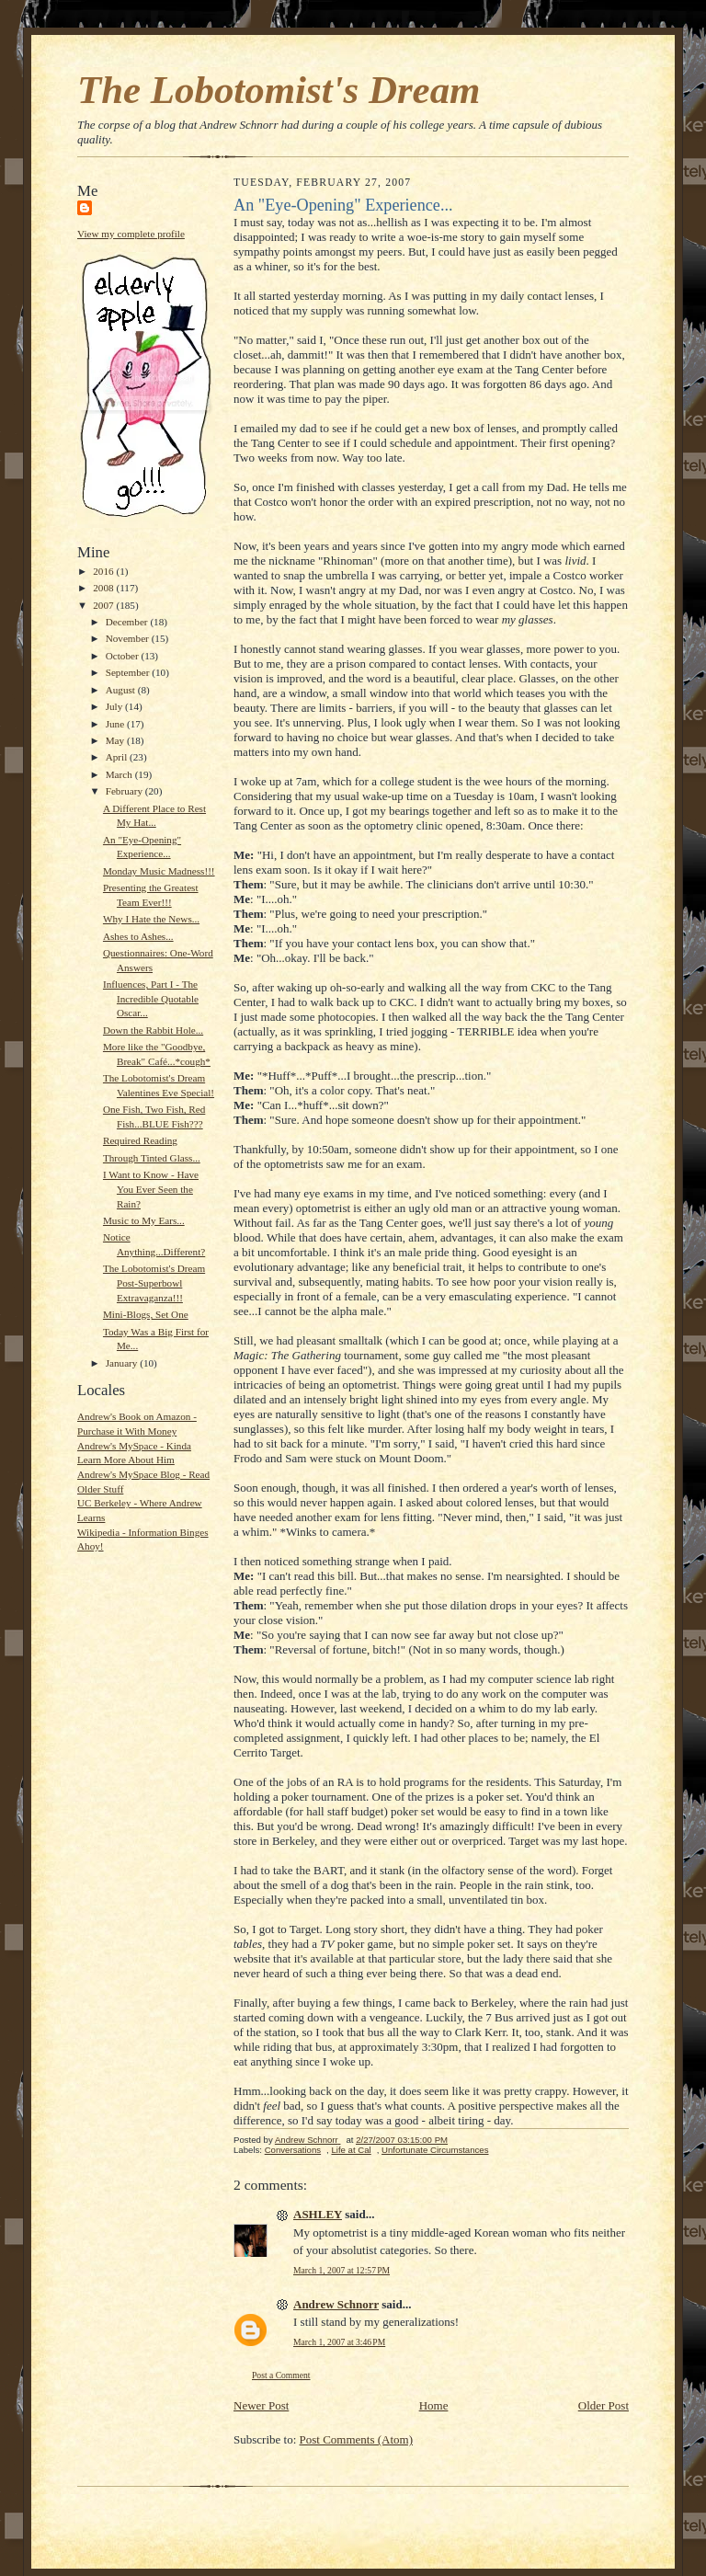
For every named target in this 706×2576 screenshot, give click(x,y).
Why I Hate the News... (151, 918)
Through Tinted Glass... (151, 1157)
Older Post (603, 2405)
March (120, 774)
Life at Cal (350, 2150)
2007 (104, 605)
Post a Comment (281, 2375)
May (116, 740)
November (129, 638)
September (129, 672)
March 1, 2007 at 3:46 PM (339, 2342)
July (115, 706)
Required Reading (140, 1140)
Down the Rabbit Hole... (153, 1030)
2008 (104, 587)
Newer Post (261, 2405)
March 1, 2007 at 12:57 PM (341, 2270)
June (116, 723)
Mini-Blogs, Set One (145, 1314)
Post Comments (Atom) (357, 2439)
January (123, 1362)
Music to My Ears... (144, 1220)
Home (434, 2405)
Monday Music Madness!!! (159, 870)
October (124, 655)
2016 (104, 571)
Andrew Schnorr (336, 2304)
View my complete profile (131, 233)
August (122, 689)
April (118, 756)
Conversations (293, 2150)
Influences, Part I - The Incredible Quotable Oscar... (151, 998)
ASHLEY (317, 2214)
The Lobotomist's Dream (278, 89)
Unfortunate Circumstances (434, 2150)
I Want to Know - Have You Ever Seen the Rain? (151, 1188)
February (125, 790)
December (128, 621)
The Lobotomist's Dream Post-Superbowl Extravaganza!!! (154, 1282)
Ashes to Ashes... (138, 936)
